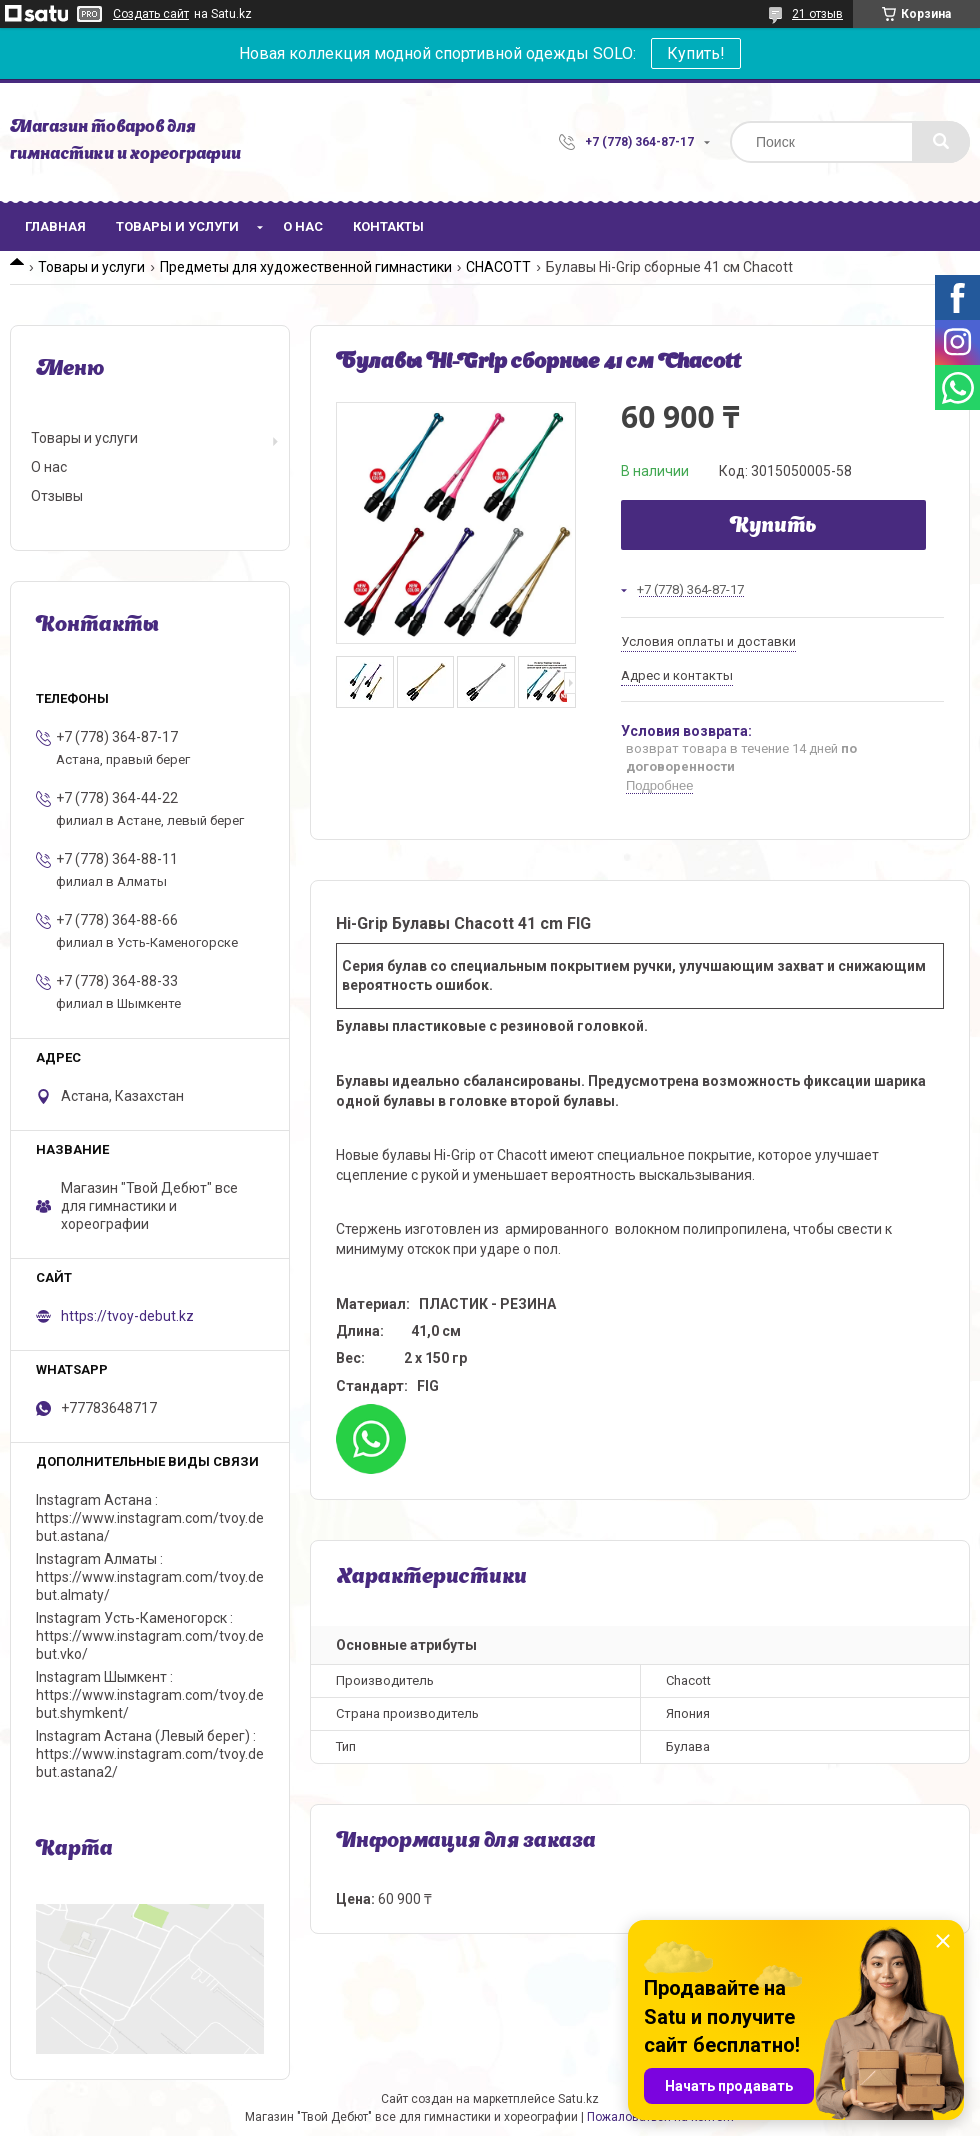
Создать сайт (151, 14)
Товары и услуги (177, 226)
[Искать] (941, 142)
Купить (773, 527)
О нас (303, 226)
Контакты (388, 226)
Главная (55, 226)
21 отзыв (817, 14)
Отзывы (57, 496)
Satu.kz (578, 2099)
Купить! (696, 53)
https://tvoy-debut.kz (127, 1316)
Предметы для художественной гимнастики (306, 267)
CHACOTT (498, 267)
